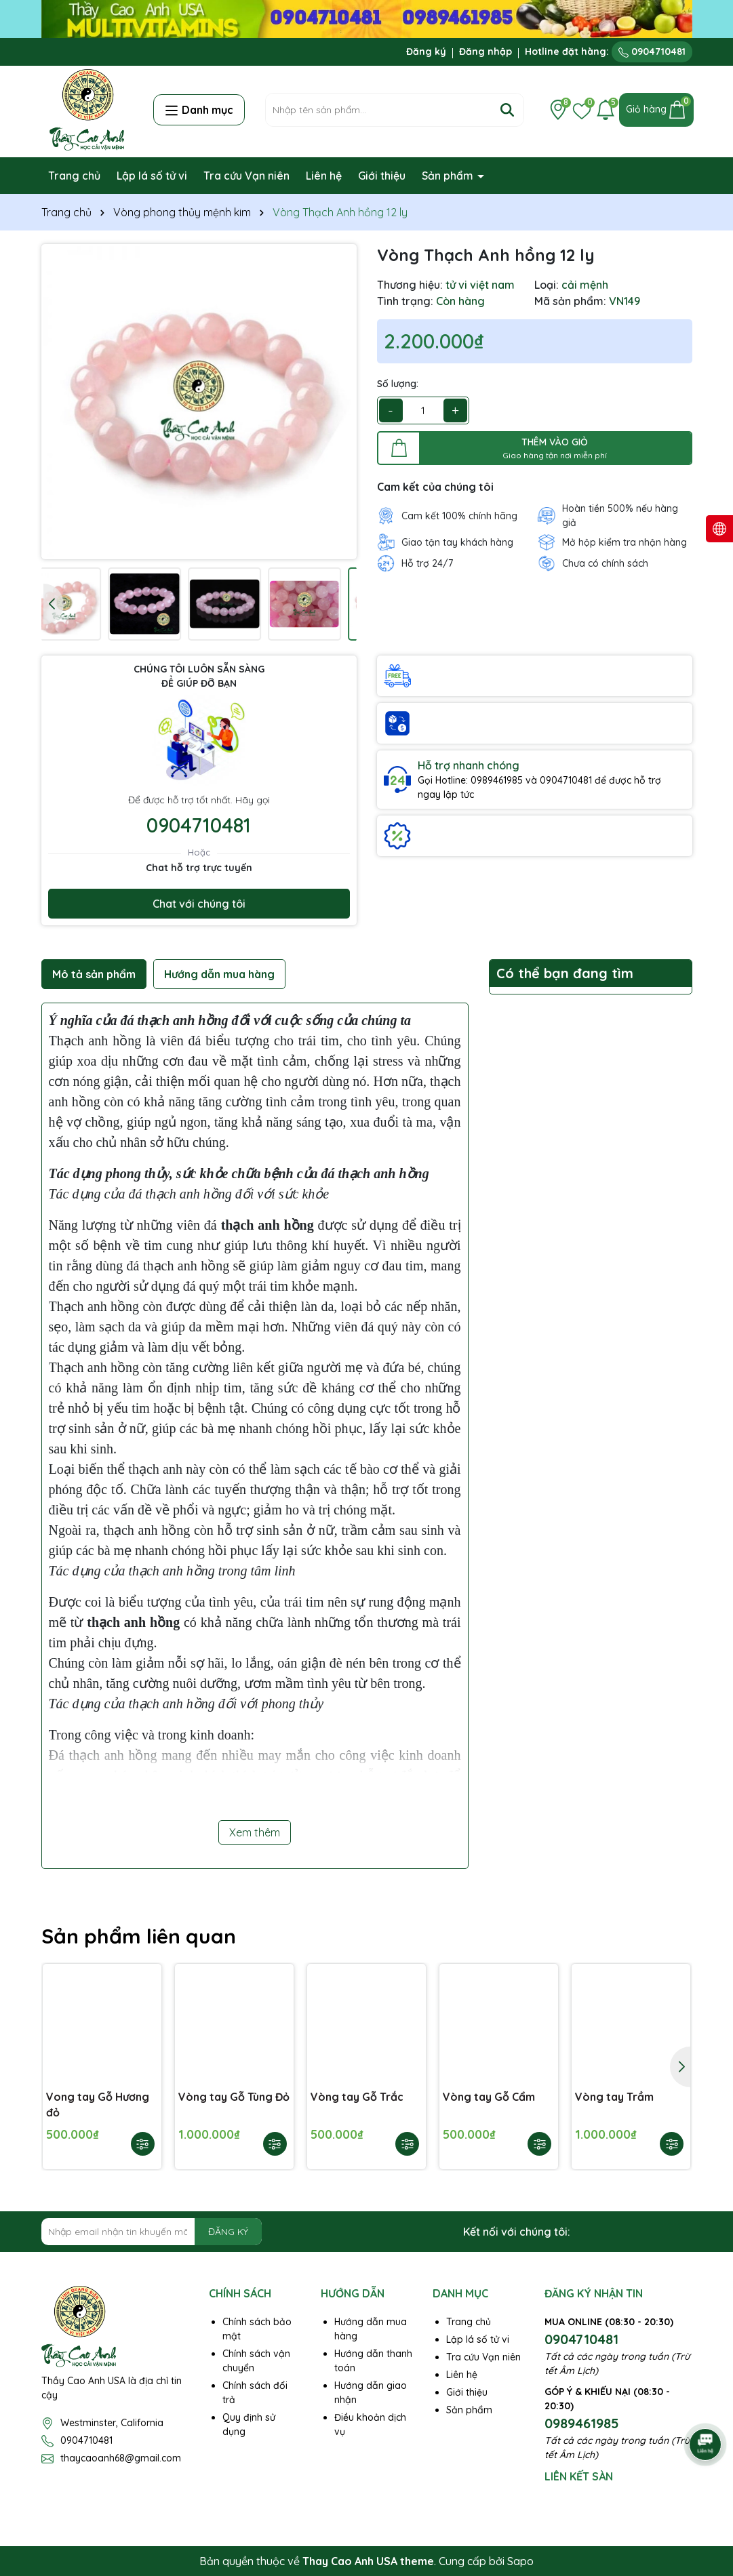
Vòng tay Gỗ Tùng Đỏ (234, 2097)
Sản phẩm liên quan (138, 1936)
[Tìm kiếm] (507, 109)
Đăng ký (426, 51)
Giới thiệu (381, 175)
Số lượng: (397, 384)
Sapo (520, 2561)
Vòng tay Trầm (614, 2097)
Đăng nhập (485, 51)
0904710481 (652, 51)
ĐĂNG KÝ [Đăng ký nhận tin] (228, 2232)
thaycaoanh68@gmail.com (120, 2458)
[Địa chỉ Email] (151, 2231)
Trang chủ (74, 175)
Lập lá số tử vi (152, 175)
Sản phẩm (449, 175)
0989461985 (581, 2423)
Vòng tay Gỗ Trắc (357, 2097)
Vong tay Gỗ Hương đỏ (97, 2104)
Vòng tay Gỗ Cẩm (489, 2097)
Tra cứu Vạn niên (246, 175)
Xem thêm (254, 1832)
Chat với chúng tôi (199, 903)
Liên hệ (324, 175)
